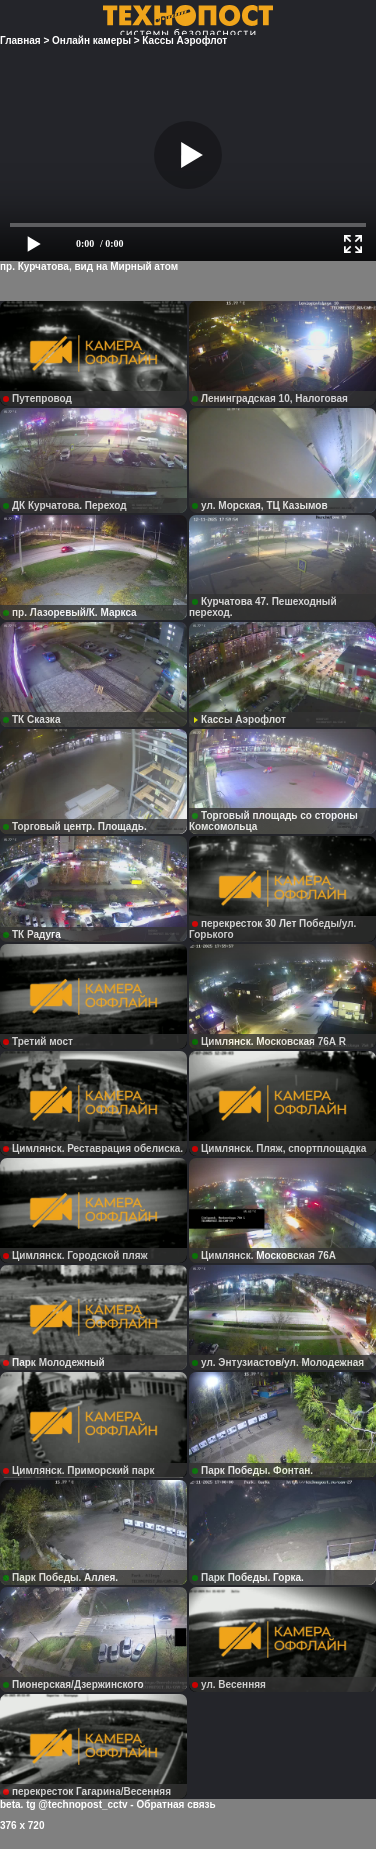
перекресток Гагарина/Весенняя (87, 1791)
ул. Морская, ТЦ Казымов (260, 505)
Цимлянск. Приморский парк (78, 1470)
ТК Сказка (31, 719)
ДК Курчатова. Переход (65, 505)
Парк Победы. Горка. (248, 1577)
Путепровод (37, 398)
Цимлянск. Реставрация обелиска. (93, 1148)
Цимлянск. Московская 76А (264, 1255)
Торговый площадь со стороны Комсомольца (273, 821)
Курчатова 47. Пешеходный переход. (263, 607)
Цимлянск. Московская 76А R (269, 1041)
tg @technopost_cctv (76, 1804)
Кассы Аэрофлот (239, 719)
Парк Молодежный (54, 1362)
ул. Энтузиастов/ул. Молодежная (278, 1362)
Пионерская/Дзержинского (73, 1684)
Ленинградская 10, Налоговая (270, 398)
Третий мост (38, 1041)
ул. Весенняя (229, 1684)
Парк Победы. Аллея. (60, 1577)
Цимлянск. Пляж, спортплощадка (279, 1148)
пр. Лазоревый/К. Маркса (70, 612)
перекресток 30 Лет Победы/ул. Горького (272, 929)
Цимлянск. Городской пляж (75, 1255)
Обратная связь (175, 1804)
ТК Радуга (32, 934)
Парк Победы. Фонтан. (252, 1470)
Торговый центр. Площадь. (75, 826)
